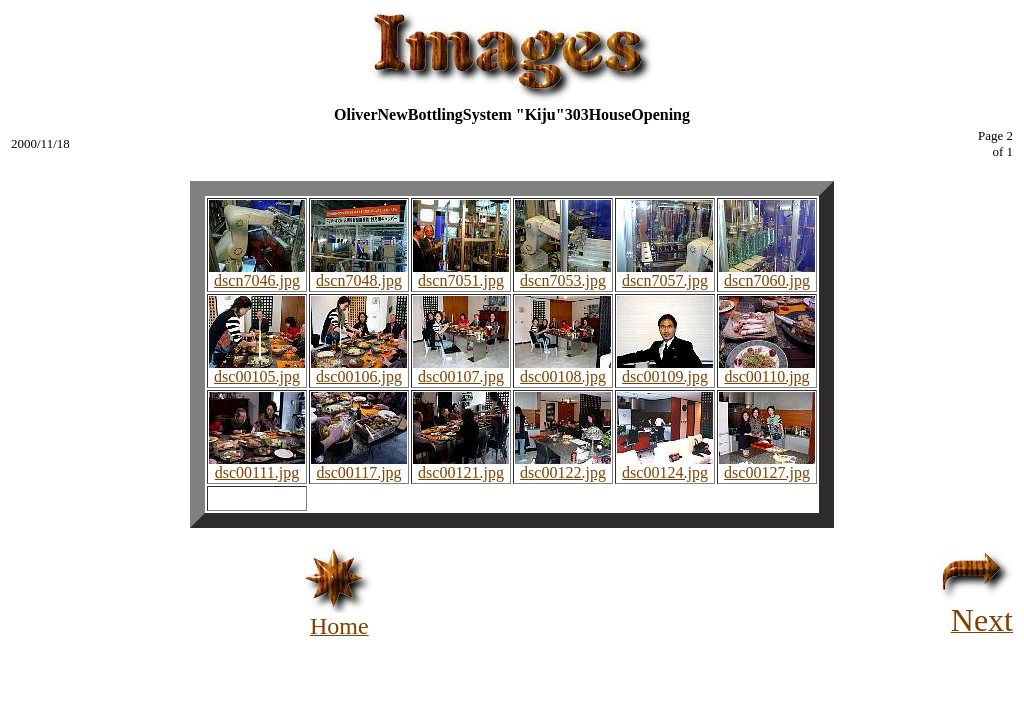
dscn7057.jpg (665, 273)
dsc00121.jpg (461, 465)
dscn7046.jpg (257, 273)
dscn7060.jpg (767, 273)
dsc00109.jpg (665, 369)
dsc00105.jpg (257, 369)
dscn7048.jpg (359, 273)
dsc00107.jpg (461, 369)
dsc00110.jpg (767, 369)
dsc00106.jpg (359, 369)
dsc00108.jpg (563, 369)
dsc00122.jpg (563, 465)
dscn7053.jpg (563, 273)
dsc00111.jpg (257, 465)
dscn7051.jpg (461, 273)
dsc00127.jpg (767, 465)
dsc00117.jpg (359, 465)
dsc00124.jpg (665, 465)
